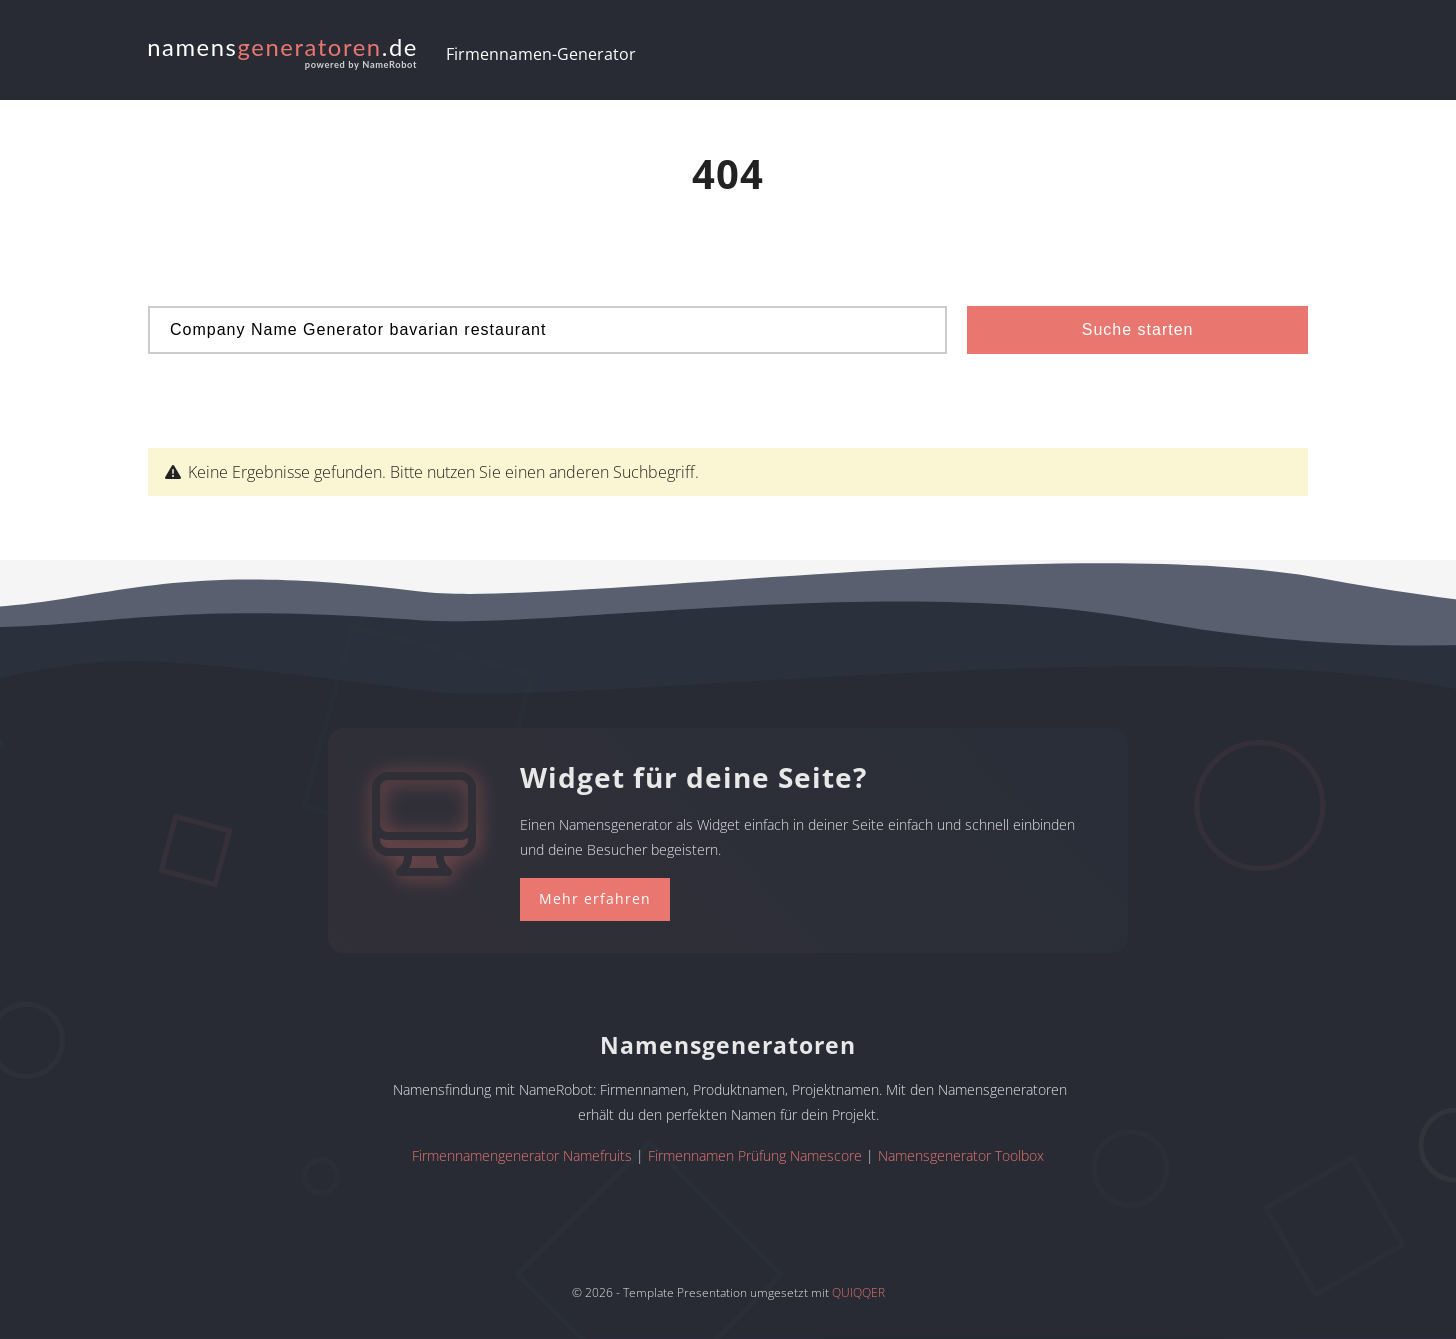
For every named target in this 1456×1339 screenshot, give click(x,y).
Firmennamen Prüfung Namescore (755, 1155)
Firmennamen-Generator (541, 54)
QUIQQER (858, 1292)
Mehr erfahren (595, 898)
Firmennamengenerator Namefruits (522, 1155)
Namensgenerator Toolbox (961, 1155)
